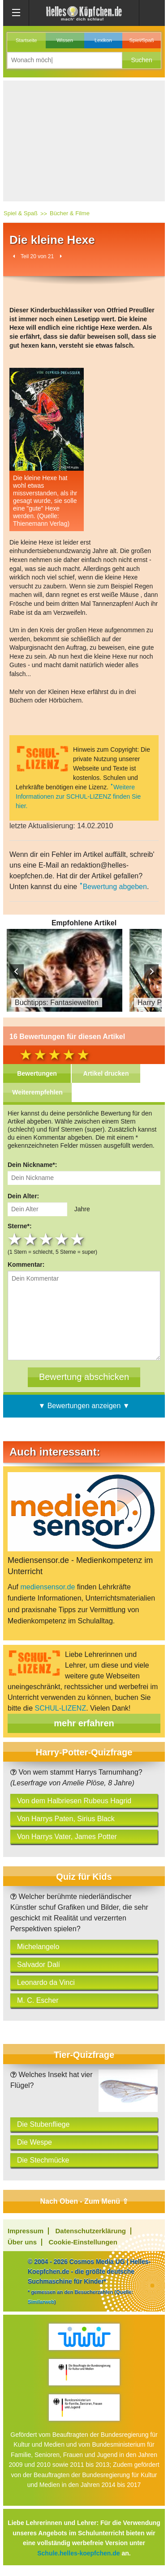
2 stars (31, 1239)
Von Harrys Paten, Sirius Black (66, 1818)
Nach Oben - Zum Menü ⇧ (84, 2201)
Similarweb (41, 2301)
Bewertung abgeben (115, 886)
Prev (16, 971)
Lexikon (103, 40)
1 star (15, 1239)
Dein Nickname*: (32, 1164)
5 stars (78, 1239)
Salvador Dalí (38, 1964)
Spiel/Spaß (141, 40)
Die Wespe (34, 2142)
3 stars (47, 1239)
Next (151, 971)
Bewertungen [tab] (37, 1073)
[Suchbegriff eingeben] (64, 60)
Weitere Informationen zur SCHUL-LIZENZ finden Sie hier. (78, 796)
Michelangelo (38, 1946)
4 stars (62, 1239)
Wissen (64, 40)
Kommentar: (26, 1264)
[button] (141, 60)
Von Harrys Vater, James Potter (67, 1836)
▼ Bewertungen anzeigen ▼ (83, 1405)
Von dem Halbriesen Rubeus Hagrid (74, 1801)
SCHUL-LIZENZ (60, 1708)
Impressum (25, 2231)
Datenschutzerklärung (91, 2231)
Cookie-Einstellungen (82, 2242)
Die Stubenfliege (43, 2124)
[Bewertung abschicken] (84, 1377)
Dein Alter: (23, 1196)
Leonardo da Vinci (46, 1982)
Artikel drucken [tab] (106, 1073)
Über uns (22, 2242)
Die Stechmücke (43, 2160)
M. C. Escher (37, 2000)
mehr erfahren (84, 1723)
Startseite (26, 40)
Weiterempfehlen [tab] (37, 1092)
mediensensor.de (47, 1587)
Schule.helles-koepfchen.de (78, 2553)
